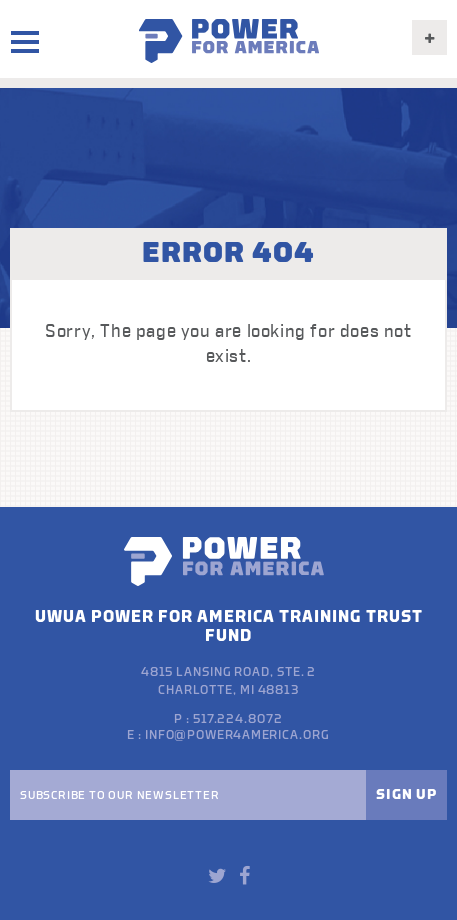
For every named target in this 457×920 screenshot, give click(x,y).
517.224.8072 (238, 719)
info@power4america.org (237, 735)
